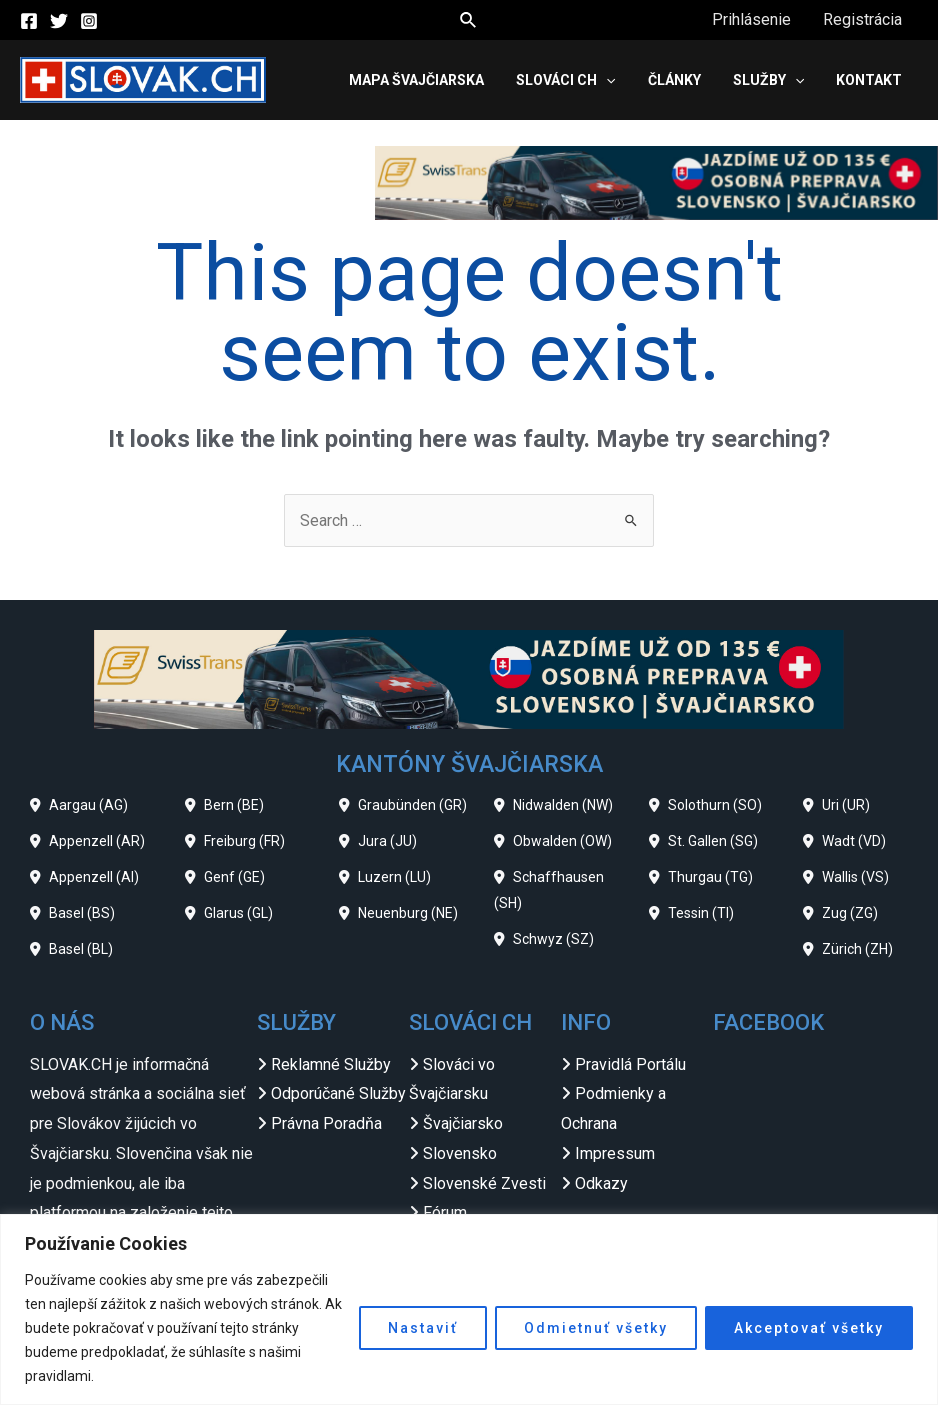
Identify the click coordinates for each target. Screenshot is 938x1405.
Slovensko (460, 1153)
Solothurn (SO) (715, 805)
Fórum (445, 1212)
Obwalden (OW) (562, 841)
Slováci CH (565, 80)
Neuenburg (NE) (408, 913)
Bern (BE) (234, 805)
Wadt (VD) (854, 841)
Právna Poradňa (326, 1123)
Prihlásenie (751, 19)
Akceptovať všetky (809, 1328)
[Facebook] (29, 21)
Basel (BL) (81, 949)
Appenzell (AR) (97, 841)
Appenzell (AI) (94, 877)
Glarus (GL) (238, 913)
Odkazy (601, 1183)
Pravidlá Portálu (630, 1064)
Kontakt (869, 80)
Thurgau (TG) (710, 877)
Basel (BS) (82, 913)
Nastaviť (423, 1328)
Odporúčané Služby (338, 1093)
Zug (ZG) (850, 913)
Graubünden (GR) (412, 805)
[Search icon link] (469, 20)
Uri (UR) (846, 805)
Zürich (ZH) (857, 949)
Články (674, 80)
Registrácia (862, 19)
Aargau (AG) (88, 805)
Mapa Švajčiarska (416, 80)
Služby (768, 80)
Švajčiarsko (463, 1123)
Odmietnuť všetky (596, 1328)
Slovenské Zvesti (484, 1183)
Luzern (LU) (394, 877)
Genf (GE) (234, 877)
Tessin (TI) (701, 913)
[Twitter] (59, 21)
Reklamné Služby (331, 1064)
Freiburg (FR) (244, 841)
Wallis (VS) (855, 877)
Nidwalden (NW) (563, 805)
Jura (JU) (387, 841)
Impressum (615, 1153)
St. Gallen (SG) (713, 841)
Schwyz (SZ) (553, 939)
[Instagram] (89, 21)
